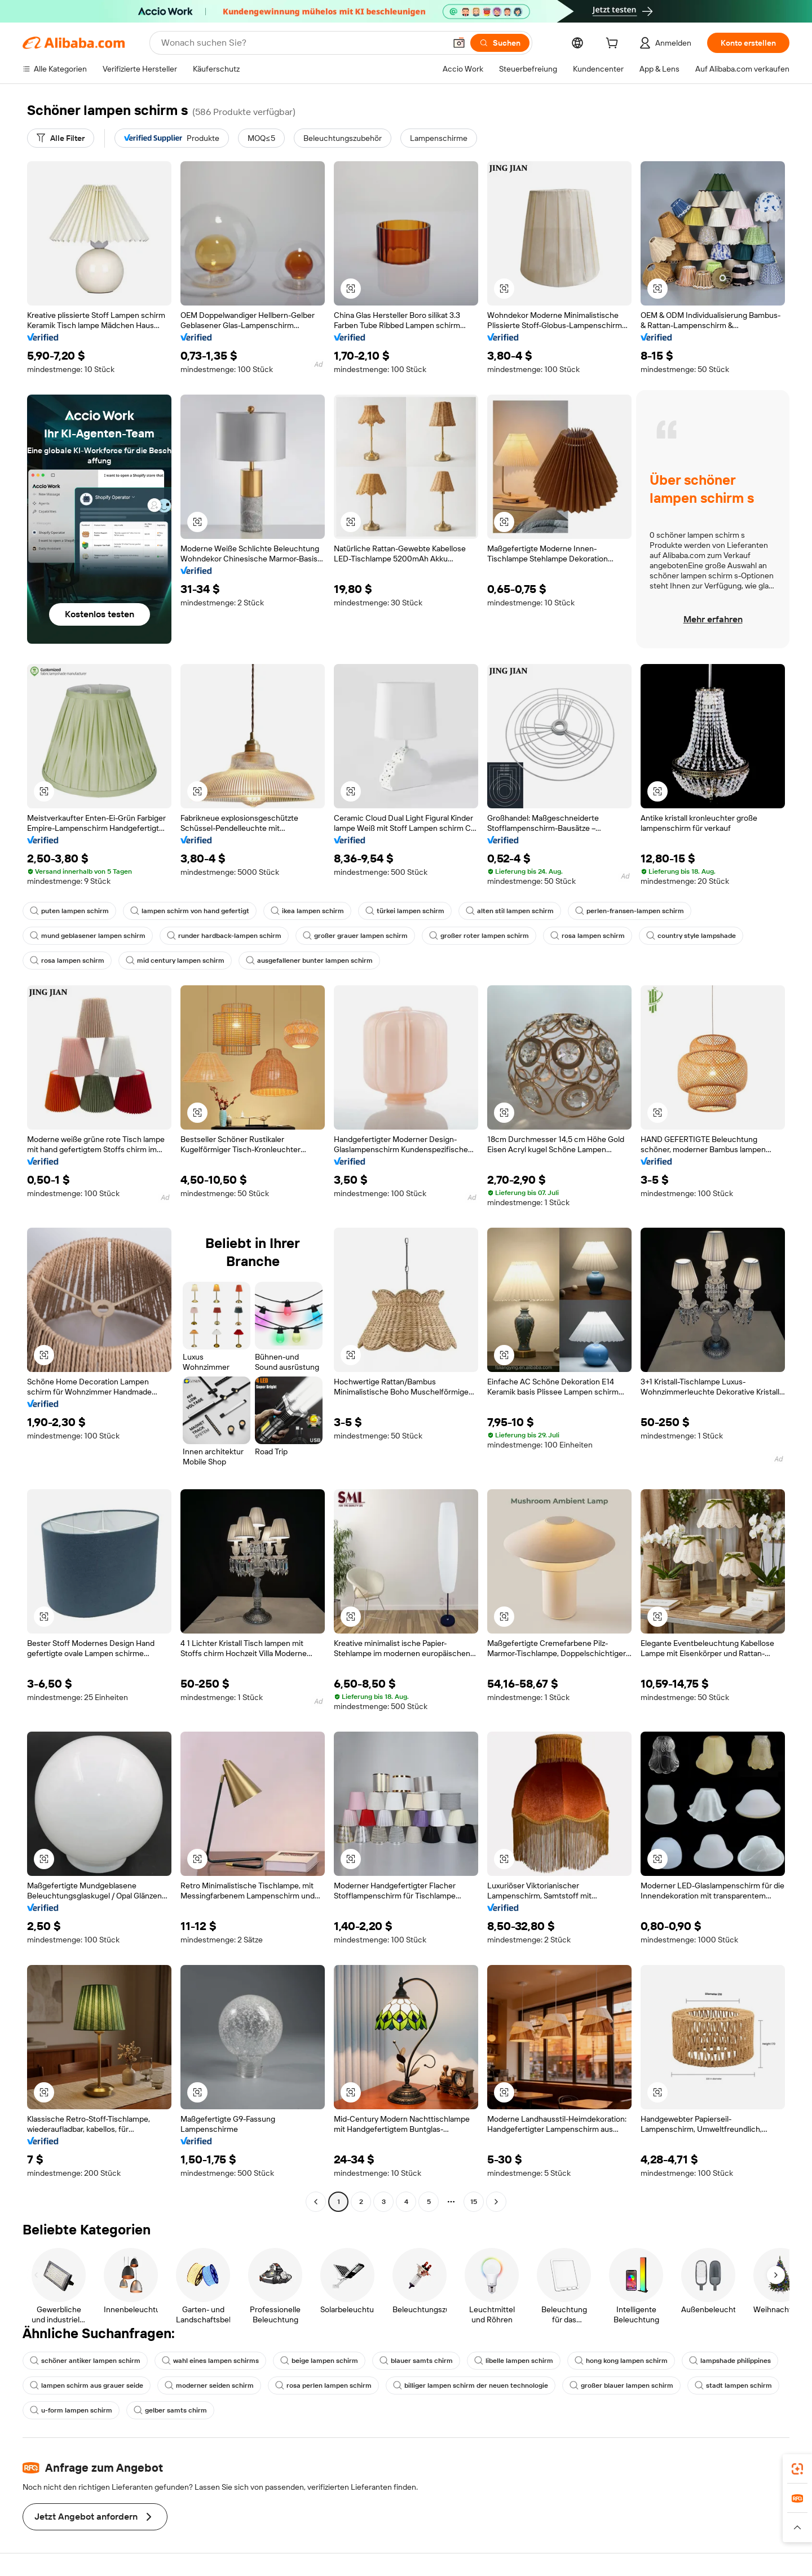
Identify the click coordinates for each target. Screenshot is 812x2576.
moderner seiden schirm (209, 2385)
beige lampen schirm (319, 2360)
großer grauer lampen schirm (355, 935)
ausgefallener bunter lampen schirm (309, 960)
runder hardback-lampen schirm (224, 935)
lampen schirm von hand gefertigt (189, 910)
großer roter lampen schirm (479, 935)
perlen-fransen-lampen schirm (629, 910)
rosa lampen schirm (587, 935)
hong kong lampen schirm (621, 2360)
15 (473, 2202)
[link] (797, 2469)
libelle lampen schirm (513, 2360)
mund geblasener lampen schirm (87, 935)
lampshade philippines (730, 2360)
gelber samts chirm (170, 2410)
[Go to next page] (496, 2202)
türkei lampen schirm (404, 910)
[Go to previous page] (316, 2202)
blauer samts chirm (416, 2360)
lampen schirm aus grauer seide (86, 2385)
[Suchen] (499, 43)
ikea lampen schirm (307, 910)
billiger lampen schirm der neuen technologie (470, 2385)
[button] (459, 43)
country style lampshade (691, 935)
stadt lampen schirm (733, 2385)
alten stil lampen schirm (510, 910)
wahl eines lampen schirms (210, 2360)
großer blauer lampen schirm (621, 2385)
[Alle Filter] (60, 138)
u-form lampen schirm (71, 2410)
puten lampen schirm (69, 910)
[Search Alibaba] (302, 43)
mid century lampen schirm (175, 960)
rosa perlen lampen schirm (323, 2385)
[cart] (614, 44)
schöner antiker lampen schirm (85, 2360)
